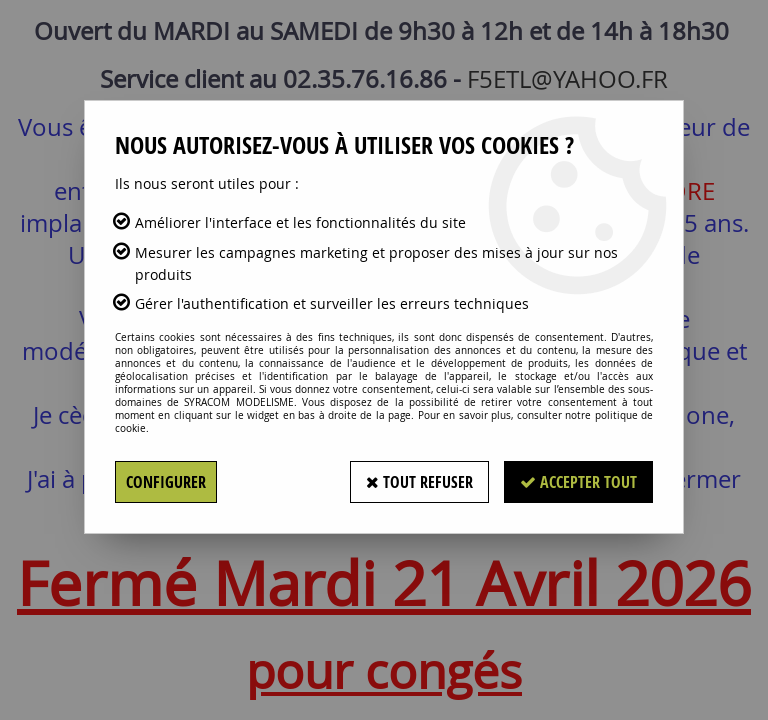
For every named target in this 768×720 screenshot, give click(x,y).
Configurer (166, 482)
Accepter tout (578, 482)
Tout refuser (419, 482)
